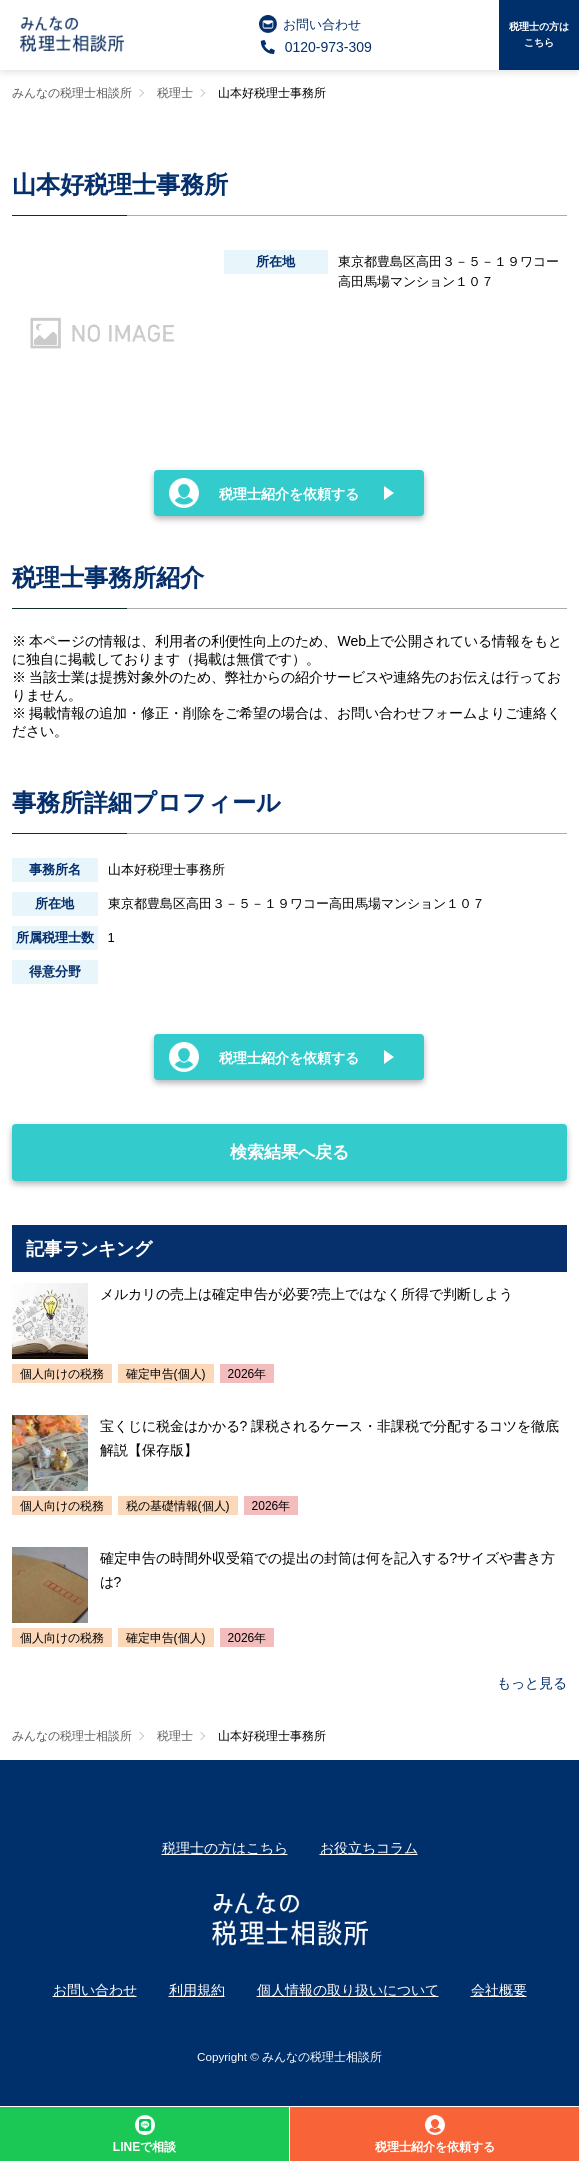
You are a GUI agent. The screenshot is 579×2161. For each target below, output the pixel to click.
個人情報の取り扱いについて (348, 1990)
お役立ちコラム (369, 1848)
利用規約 (197, 1990)
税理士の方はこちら (539, 34)
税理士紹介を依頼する (264, 493)
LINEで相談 (144, 2134)
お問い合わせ (310, 24)
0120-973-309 (315, 47)
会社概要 (499, 1990)
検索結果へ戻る (182, 1143)
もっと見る (532, 1683)
